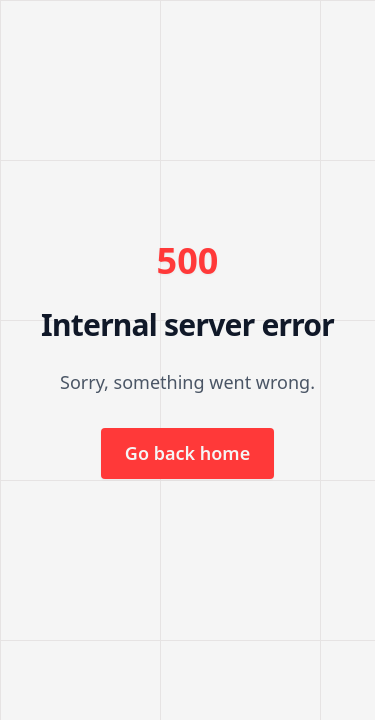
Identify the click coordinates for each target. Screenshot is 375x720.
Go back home (187, 453)
